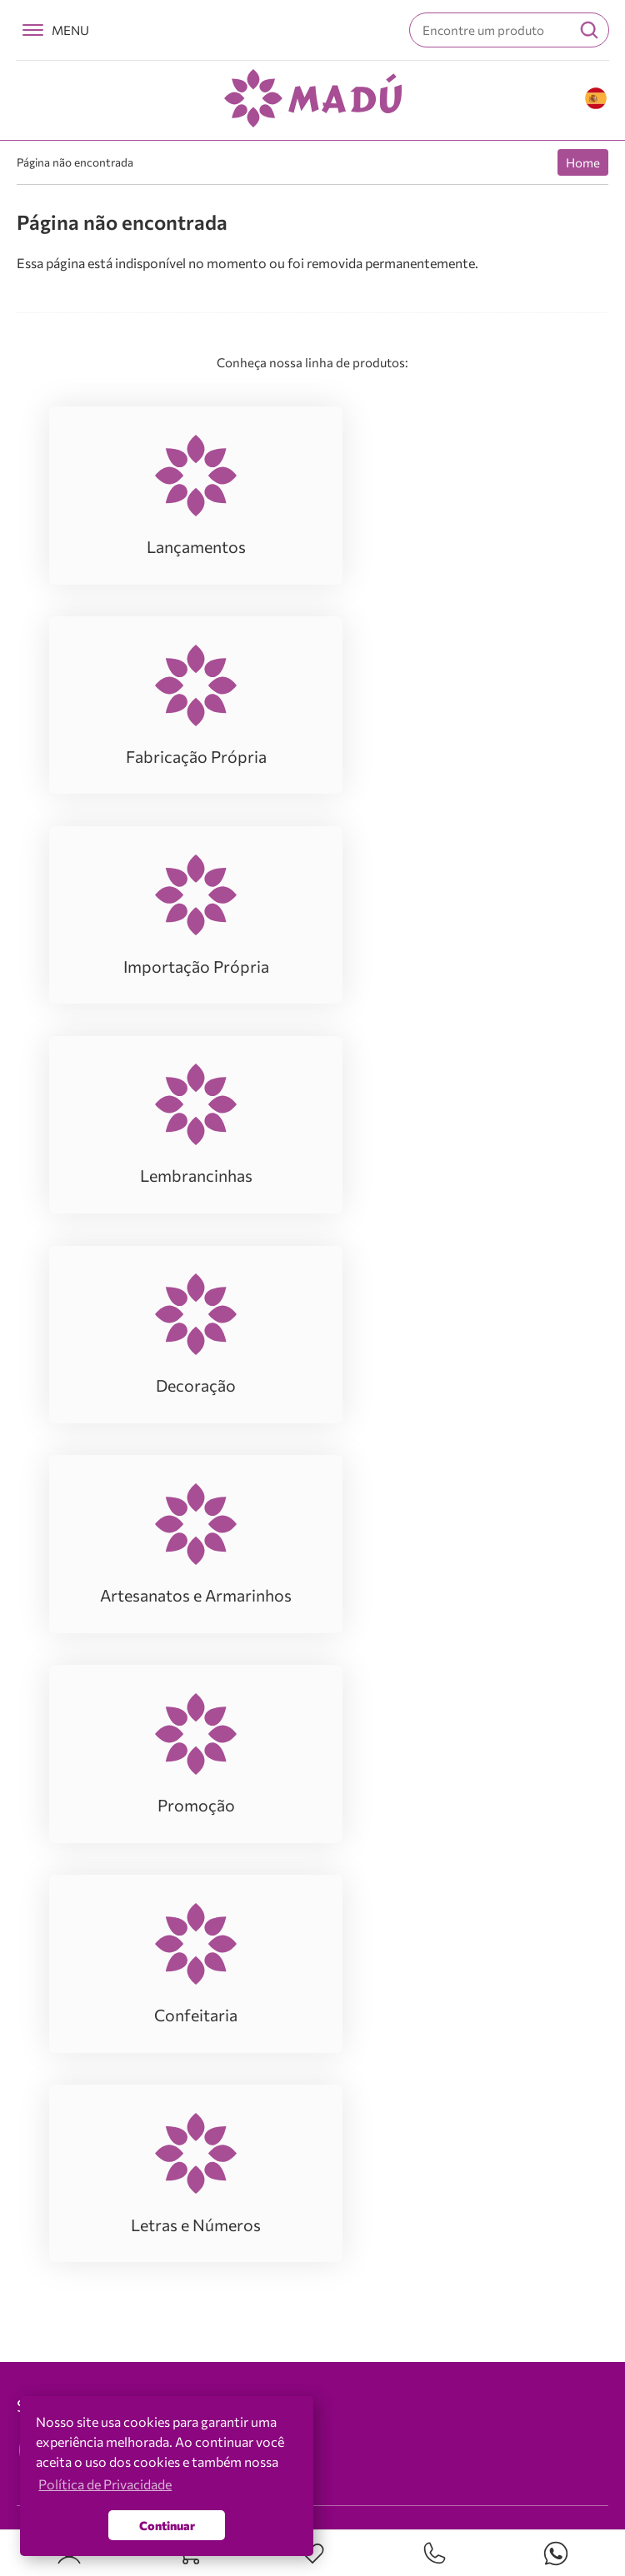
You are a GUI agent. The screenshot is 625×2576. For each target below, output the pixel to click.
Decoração (65, 2014)
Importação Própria (90, 1964)
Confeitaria (67, 2089)
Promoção (64, 2064)
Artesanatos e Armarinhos (109, 2039)
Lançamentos (73, 1914)
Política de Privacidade (105, 2484)
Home (583, 162)
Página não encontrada (75, 162)
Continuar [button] (167, 2525)
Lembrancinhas (78, 1989)
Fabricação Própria (89, 1939)
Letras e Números (85, 2114)
